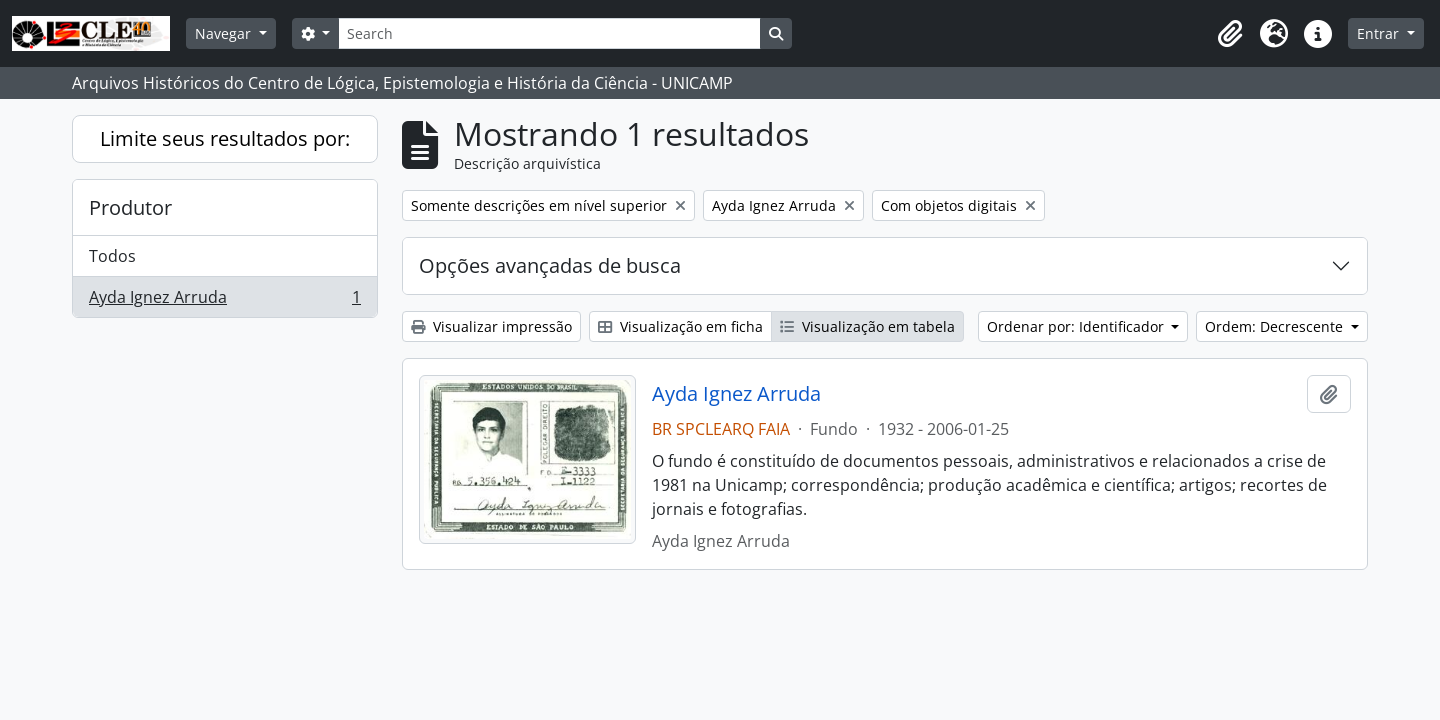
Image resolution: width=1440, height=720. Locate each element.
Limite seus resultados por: (225, 138)
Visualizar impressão (491, 326)
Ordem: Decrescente (1276, 326)
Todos (112, 256)
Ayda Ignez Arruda (224, 301)
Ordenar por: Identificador (1077, 326)
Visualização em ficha (680, 326)
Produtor (130, 207)
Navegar (225, 33)
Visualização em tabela (867, 326)
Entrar (1380, 33)
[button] (1230, 34)
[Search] (549, 33)
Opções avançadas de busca (550, 265)
